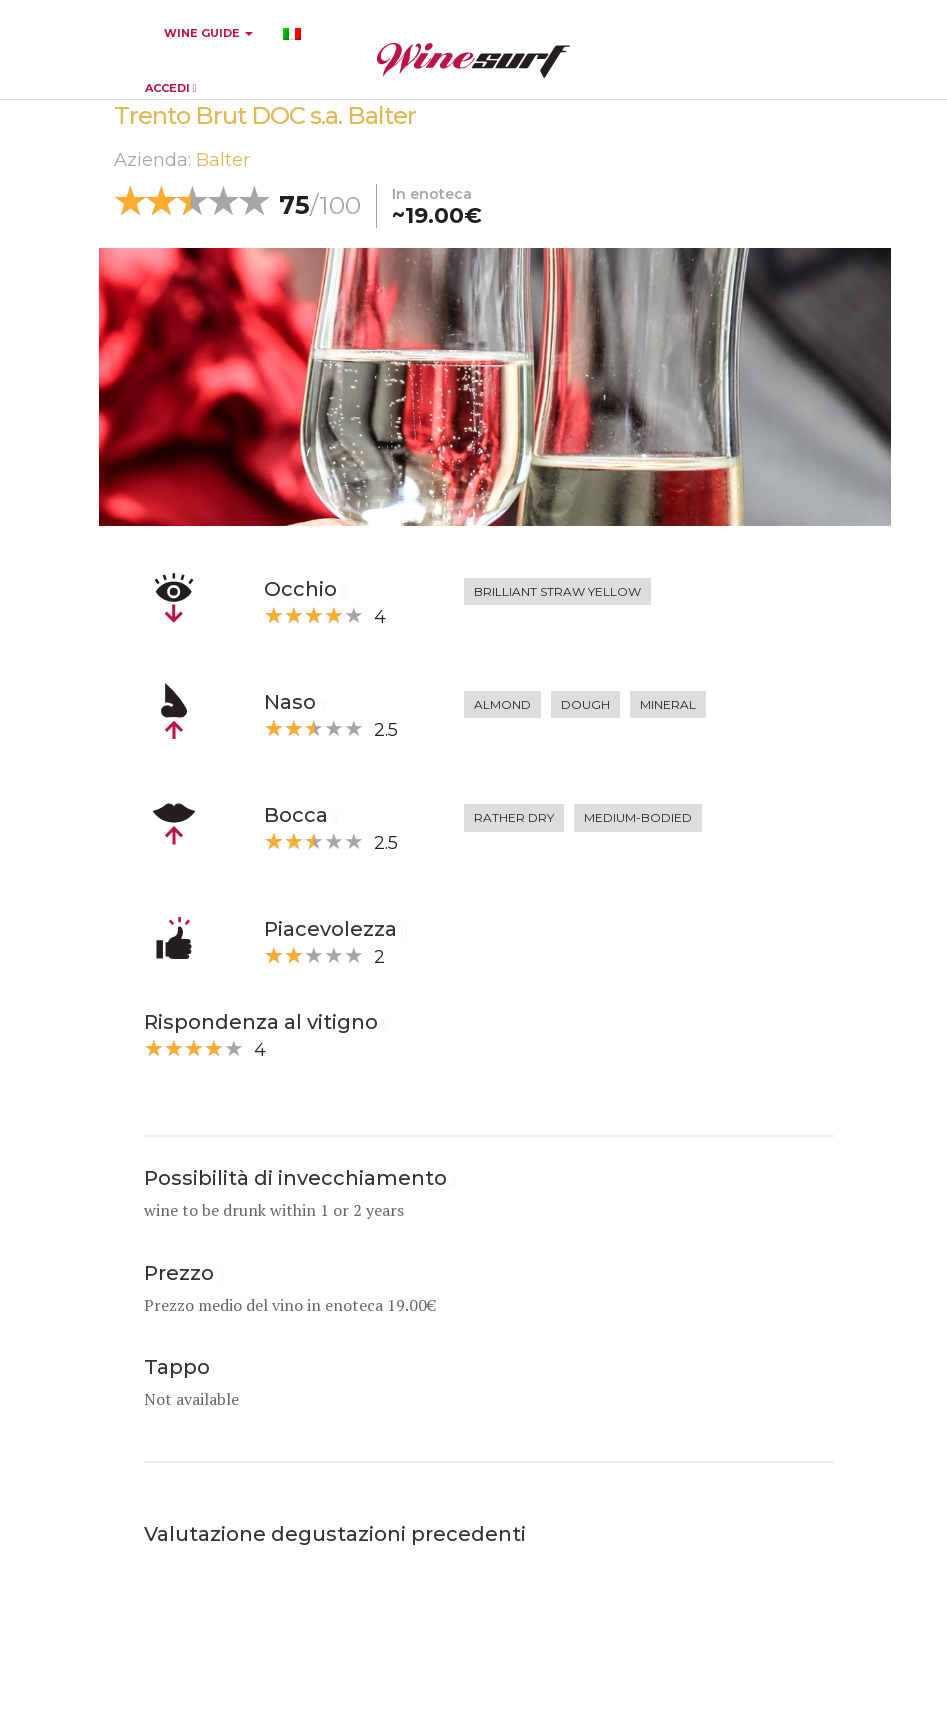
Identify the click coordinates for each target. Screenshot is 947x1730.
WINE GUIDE (208, 33)
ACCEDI (171, 88)
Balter (223, 160)
